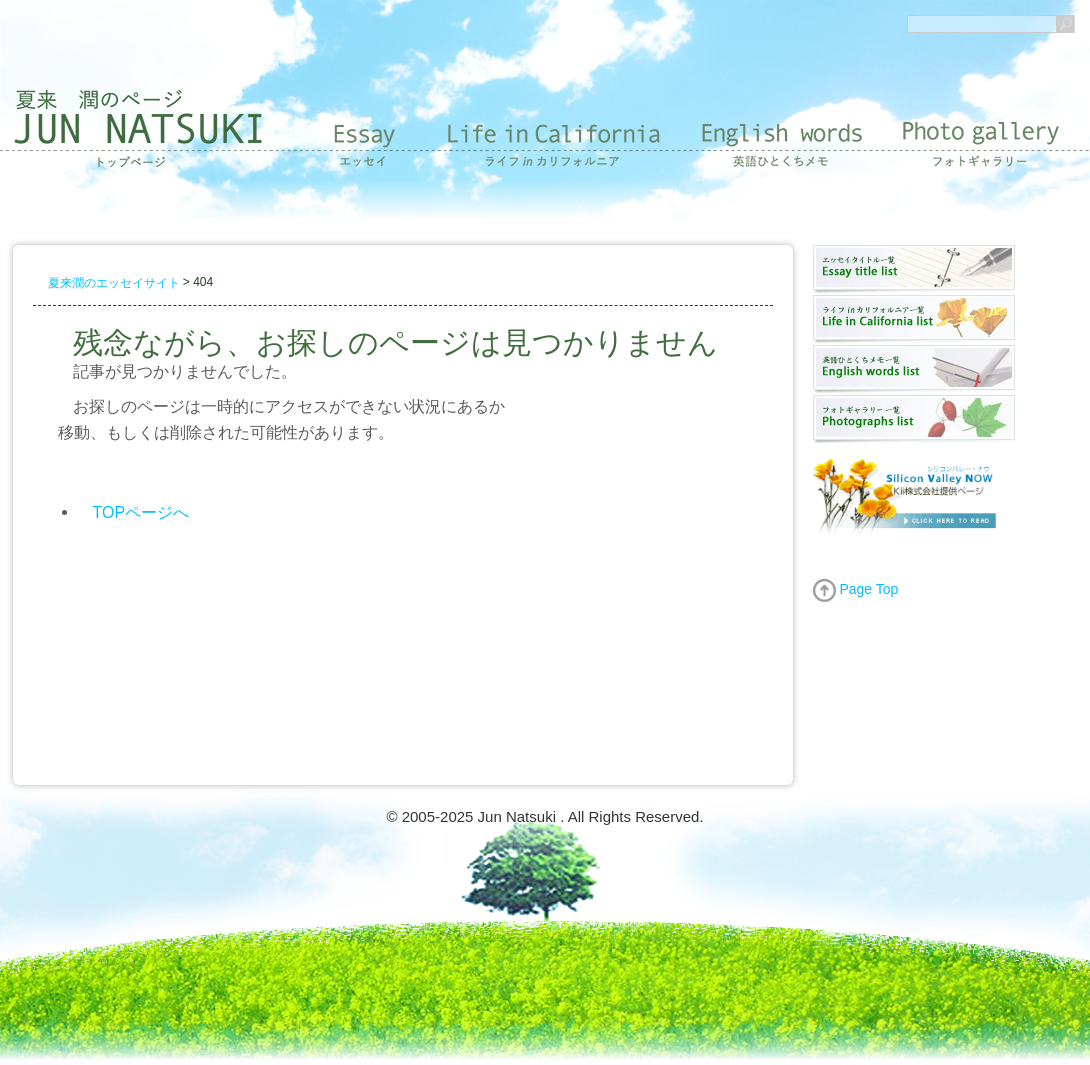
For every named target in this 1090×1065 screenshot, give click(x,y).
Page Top (856, 589)
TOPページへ (141, 511)
